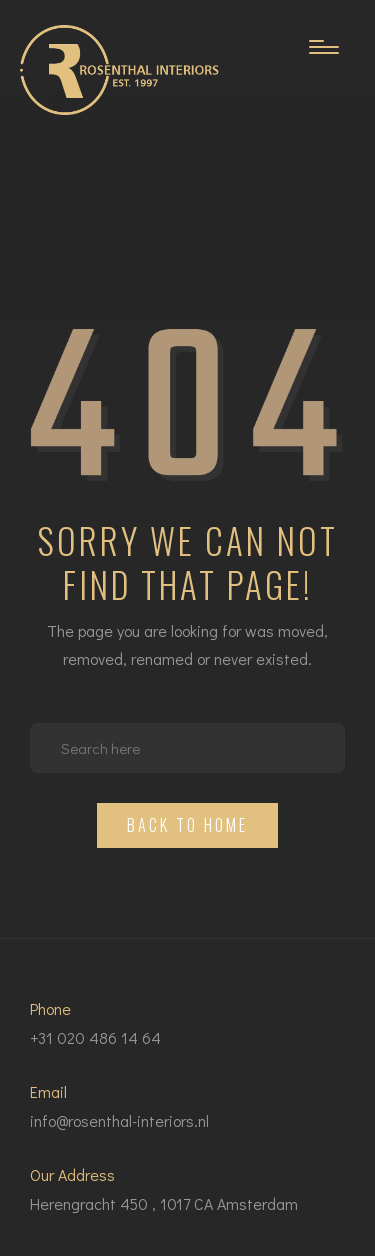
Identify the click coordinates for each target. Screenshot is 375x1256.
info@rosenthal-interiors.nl (119, 1120)
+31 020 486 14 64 (95, 1037)
